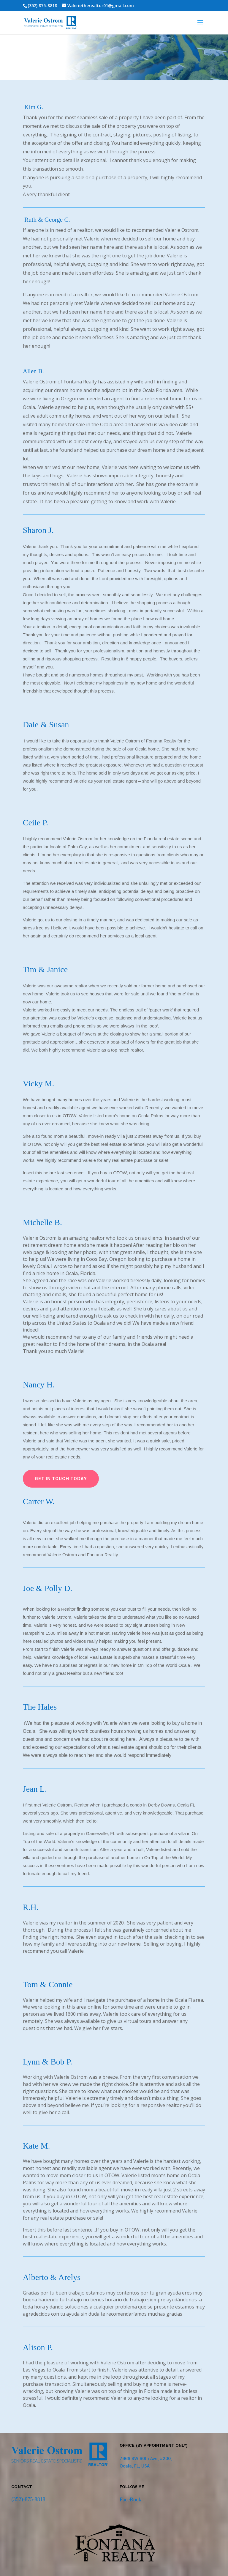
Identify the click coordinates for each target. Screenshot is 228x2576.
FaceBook (130, 2489)
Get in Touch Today (61, 1468)
